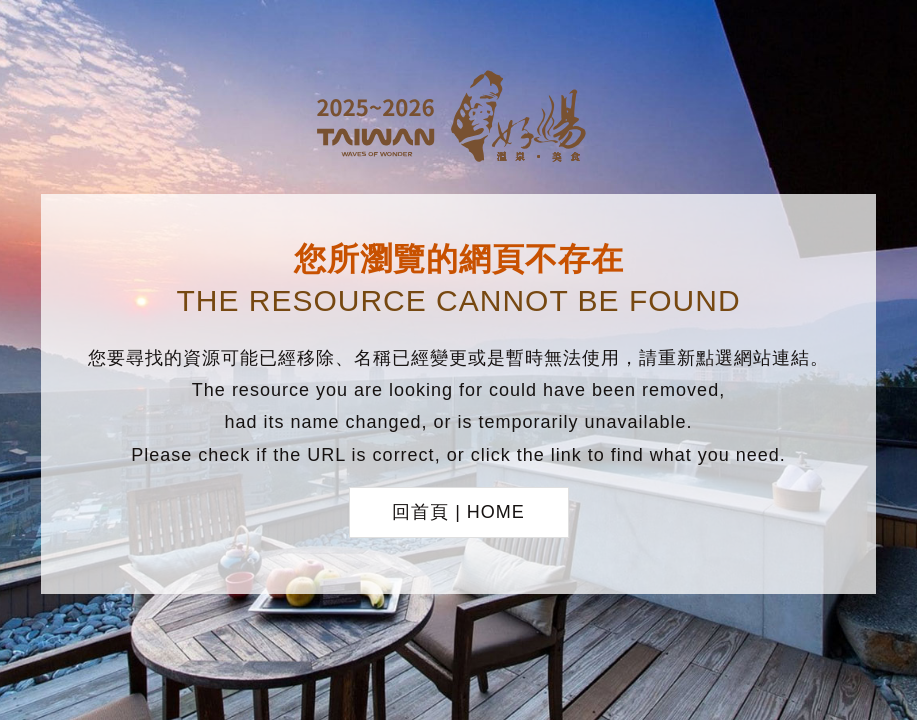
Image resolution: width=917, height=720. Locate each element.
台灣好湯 (459, 119)
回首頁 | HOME (458, 512)
